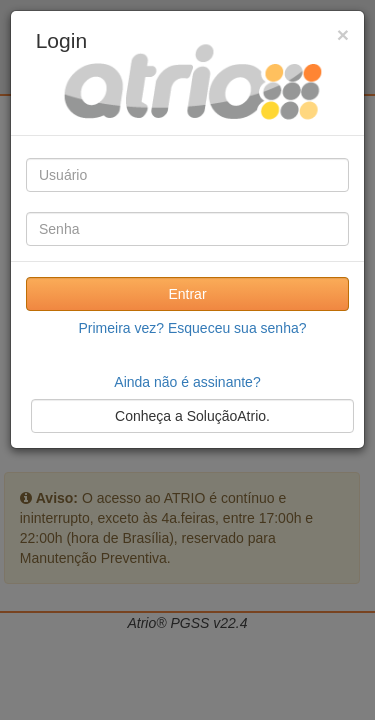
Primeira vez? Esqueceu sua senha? (192, 328)
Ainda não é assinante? (187, 382)
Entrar (187, 294)
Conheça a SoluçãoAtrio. (192, 416)
